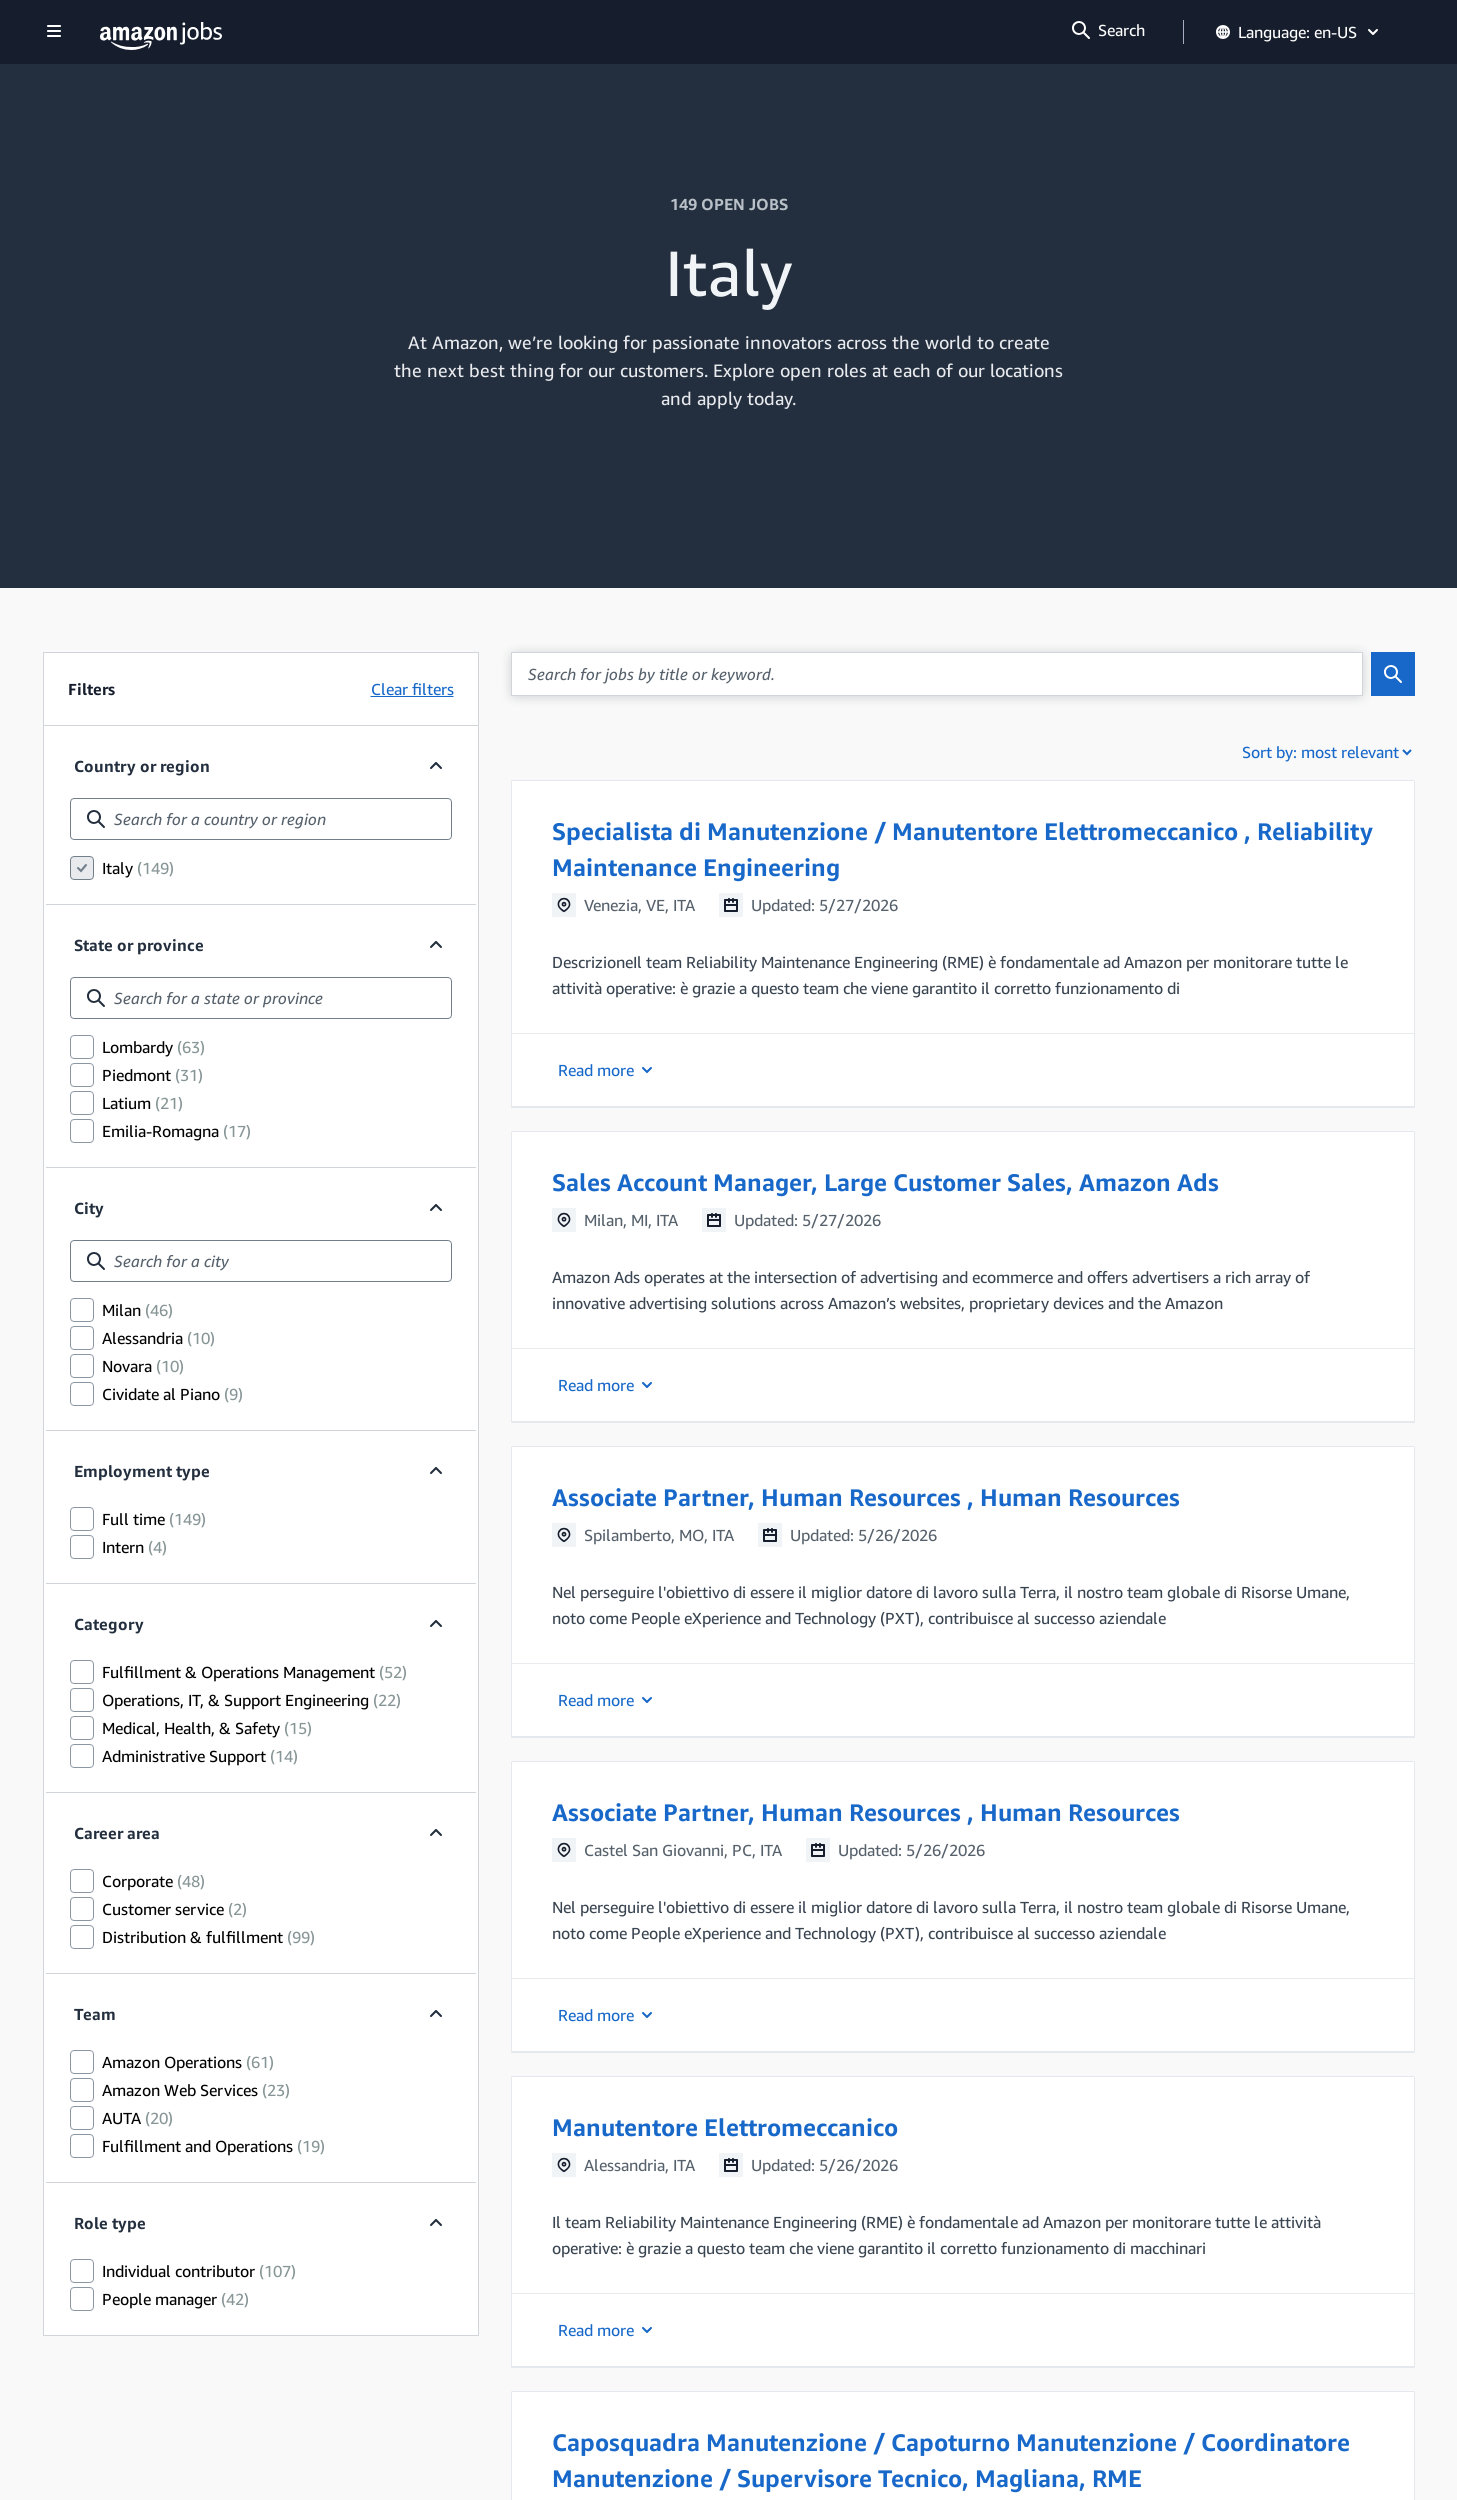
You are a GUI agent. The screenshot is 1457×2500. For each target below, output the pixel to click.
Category (109, 1624)
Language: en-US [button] (1298, 32)
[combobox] (261, 819)
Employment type (142, 1471)
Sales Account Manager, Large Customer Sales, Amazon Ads (885, 1182)
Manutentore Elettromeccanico (725, 2127)
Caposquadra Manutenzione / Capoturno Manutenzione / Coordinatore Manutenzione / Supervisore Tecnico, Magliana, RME (951, 2460)
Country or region (142, 766)
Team (95, 2014)
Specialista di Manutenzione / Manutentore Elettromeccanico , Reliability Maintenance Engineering (962, 849)
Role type (110, 2223)
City (89, 1208)
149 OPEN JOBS (729, 204)
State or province (139, 945)
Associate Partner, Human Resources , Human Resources (866, 1497)
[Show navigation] (54, 32)
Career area (117, 1833)
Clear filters (412, 689)
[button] (963, 943)
